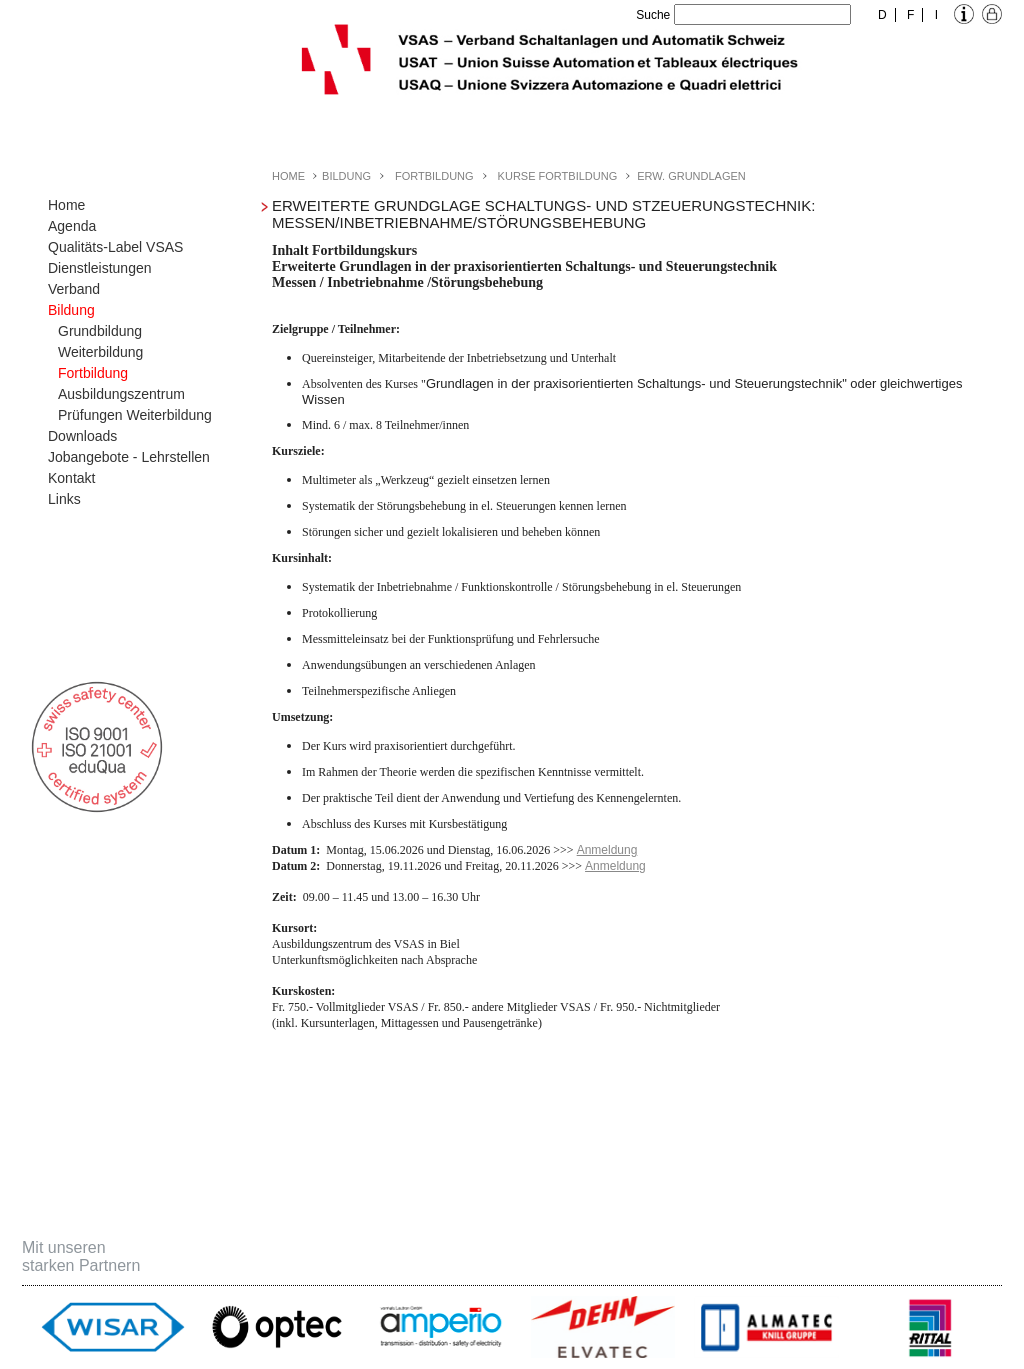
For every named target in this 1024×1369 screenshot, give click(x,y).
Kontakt (71, 478)
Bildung (71, 310)
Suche (653, 15)
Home (66, 205)
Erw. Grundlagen (691, 176)
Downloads (82, 436)
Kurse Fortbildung (558, 176)
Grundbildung (100, 331)
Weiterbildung (100, 352)
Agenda (72, 226)
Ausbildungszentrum (121, 394)
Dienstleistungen (100, 268)
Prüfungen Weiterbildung (135, 415)
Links (64, 499)
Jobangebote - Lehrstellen (129, 457)
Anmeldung (607, 850)
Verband (74, 289)
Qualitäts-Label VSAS (115, 247)
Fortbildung (93, 373)
